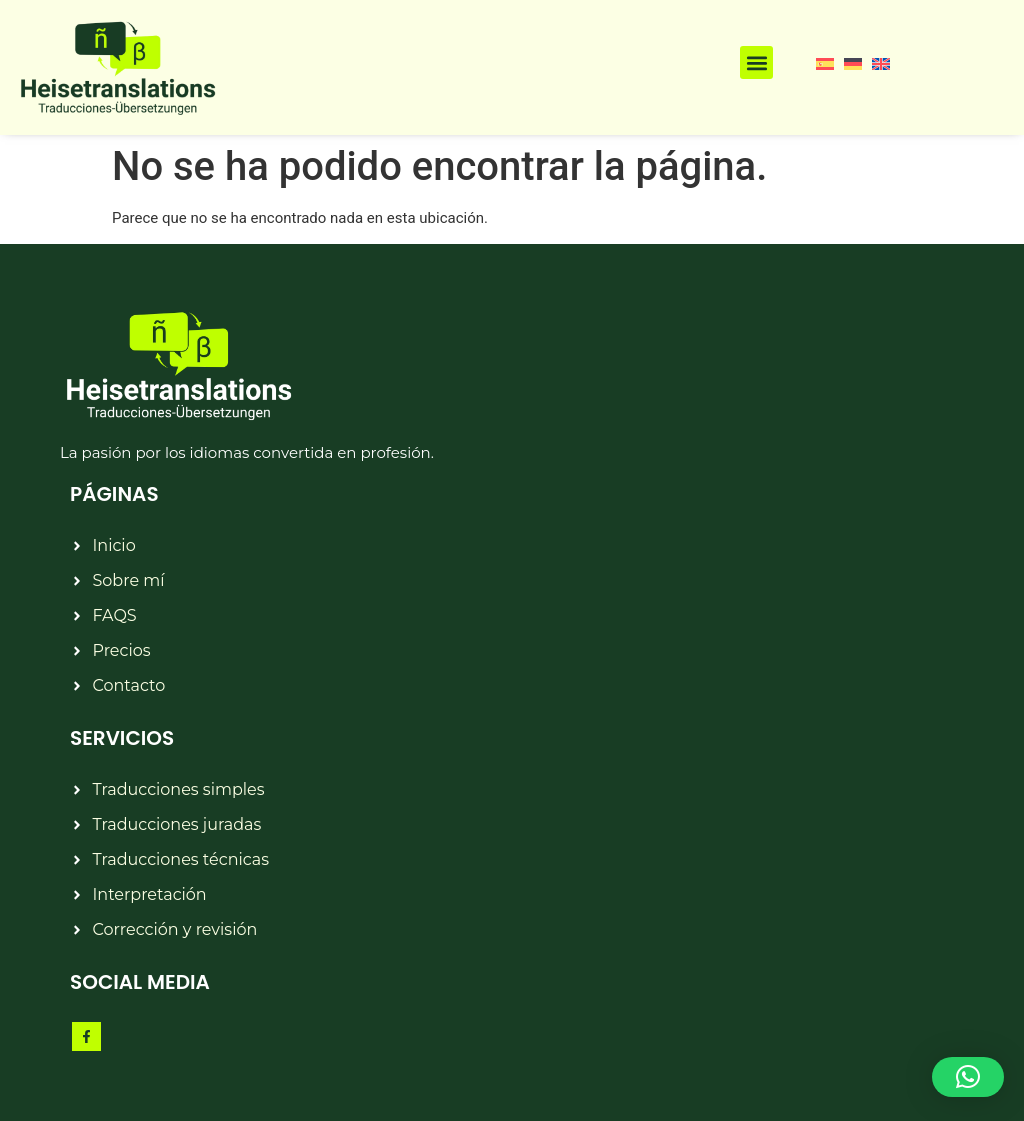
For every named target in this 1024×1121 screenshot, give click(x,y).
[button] (756, 62)
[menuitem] (825, 63)
